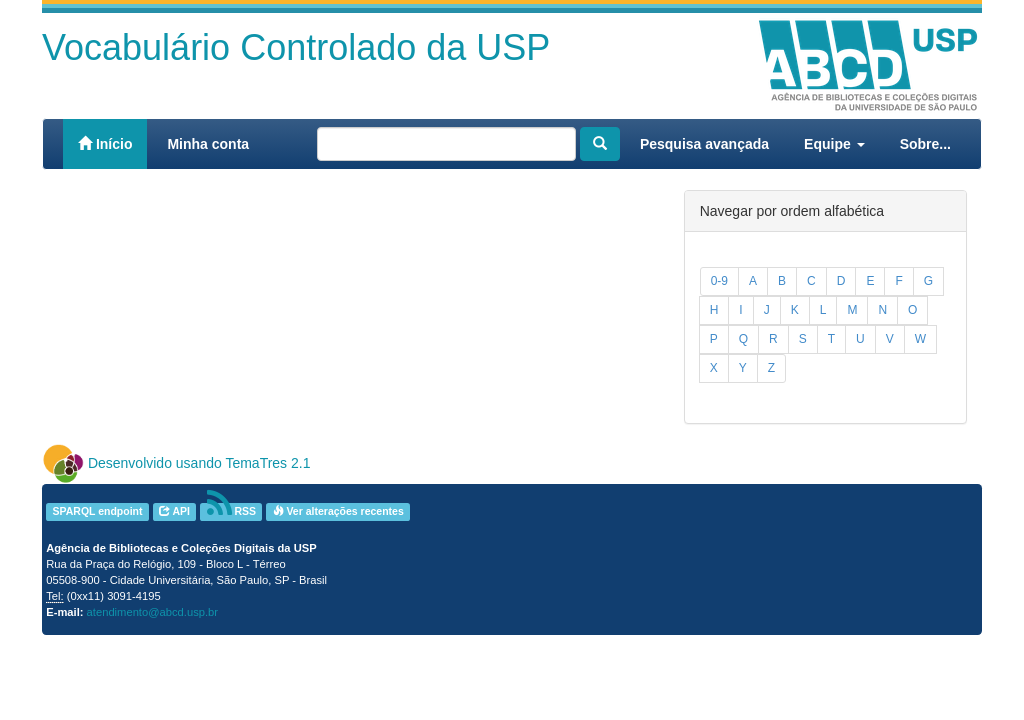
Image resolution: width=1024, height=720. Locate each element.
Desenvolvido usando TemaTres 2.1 (199, 463)
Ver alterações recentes (338, 511)
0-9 (719, 281)
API (174, 511)
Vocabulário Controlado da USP (296, 47)
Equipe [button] (834, 144)
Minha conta (208, 144)
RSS (232, 511)
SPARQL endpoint (97, 511)
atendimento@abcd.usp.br (152, 612)
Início (105, 144)
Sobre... (925, 144)
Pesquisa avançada (704, 144)
